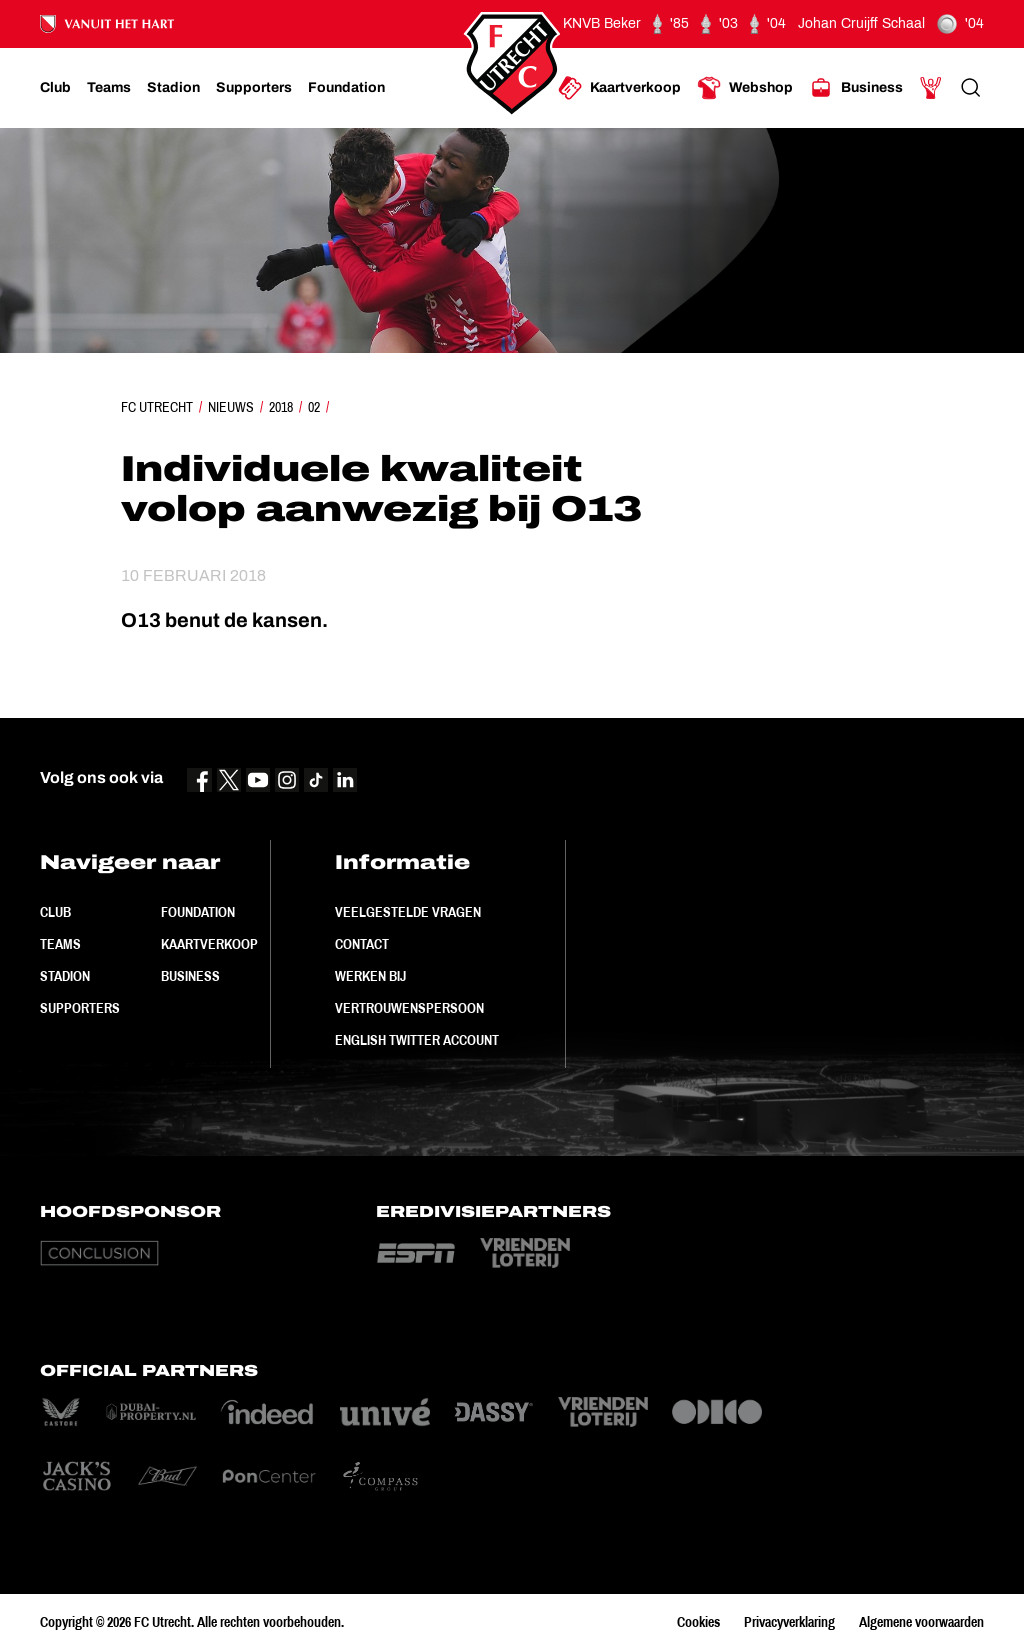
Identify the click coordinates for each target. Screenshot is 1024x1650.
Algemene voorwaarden (921, 1622)
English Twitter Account (417, 1040)
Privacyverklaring (789, 1622)
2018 (281, 407)
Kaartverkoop (209, 944)
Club (55, 912)
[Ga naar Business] (856, 88)
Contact (362, 944)
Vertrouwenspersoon (409, 1008)
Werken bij (370, 976)
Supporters (80, 1008)
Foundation (198, 912)
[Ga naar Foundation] (346, 88)
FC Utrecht (157, 407)
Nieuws (231, 407)
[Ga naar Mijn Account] (931, 88)
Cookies (698, 1622)
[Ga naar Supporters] (254, 88)
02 (314, 407)
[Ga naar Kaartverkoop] (619, 88)
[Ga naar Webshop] (745, 88)
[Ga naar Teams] (109, 88)
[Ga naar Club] (55, 88)
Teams (60, 944)
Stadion (65, 976)
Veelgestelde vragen (408, 912)
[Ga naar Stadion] (173, 88)
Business (190, 976)
